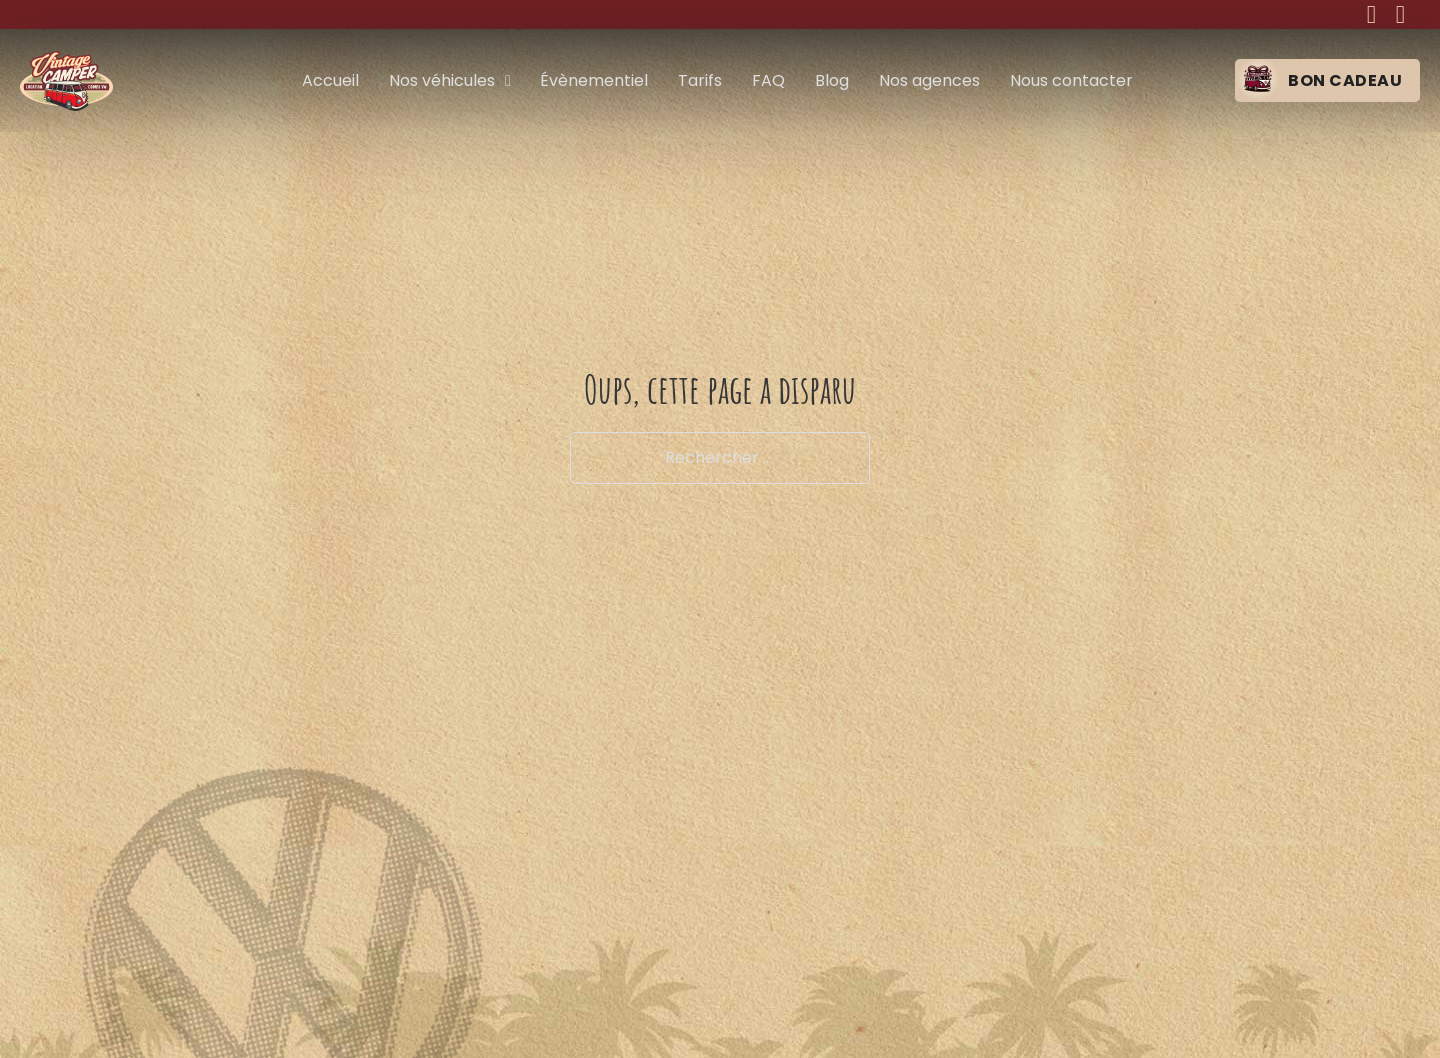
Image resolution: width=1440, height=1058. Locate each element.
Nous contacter (1071, 80)
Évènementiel (594, 80)
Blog (832, 80)
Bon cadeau (1345, 80)
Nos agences (929, 80)
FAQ (768, 80)
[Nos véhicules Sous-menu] (508, 81)
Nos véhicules (442, 80)
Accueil (330, 80)
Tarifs (700, 80)
